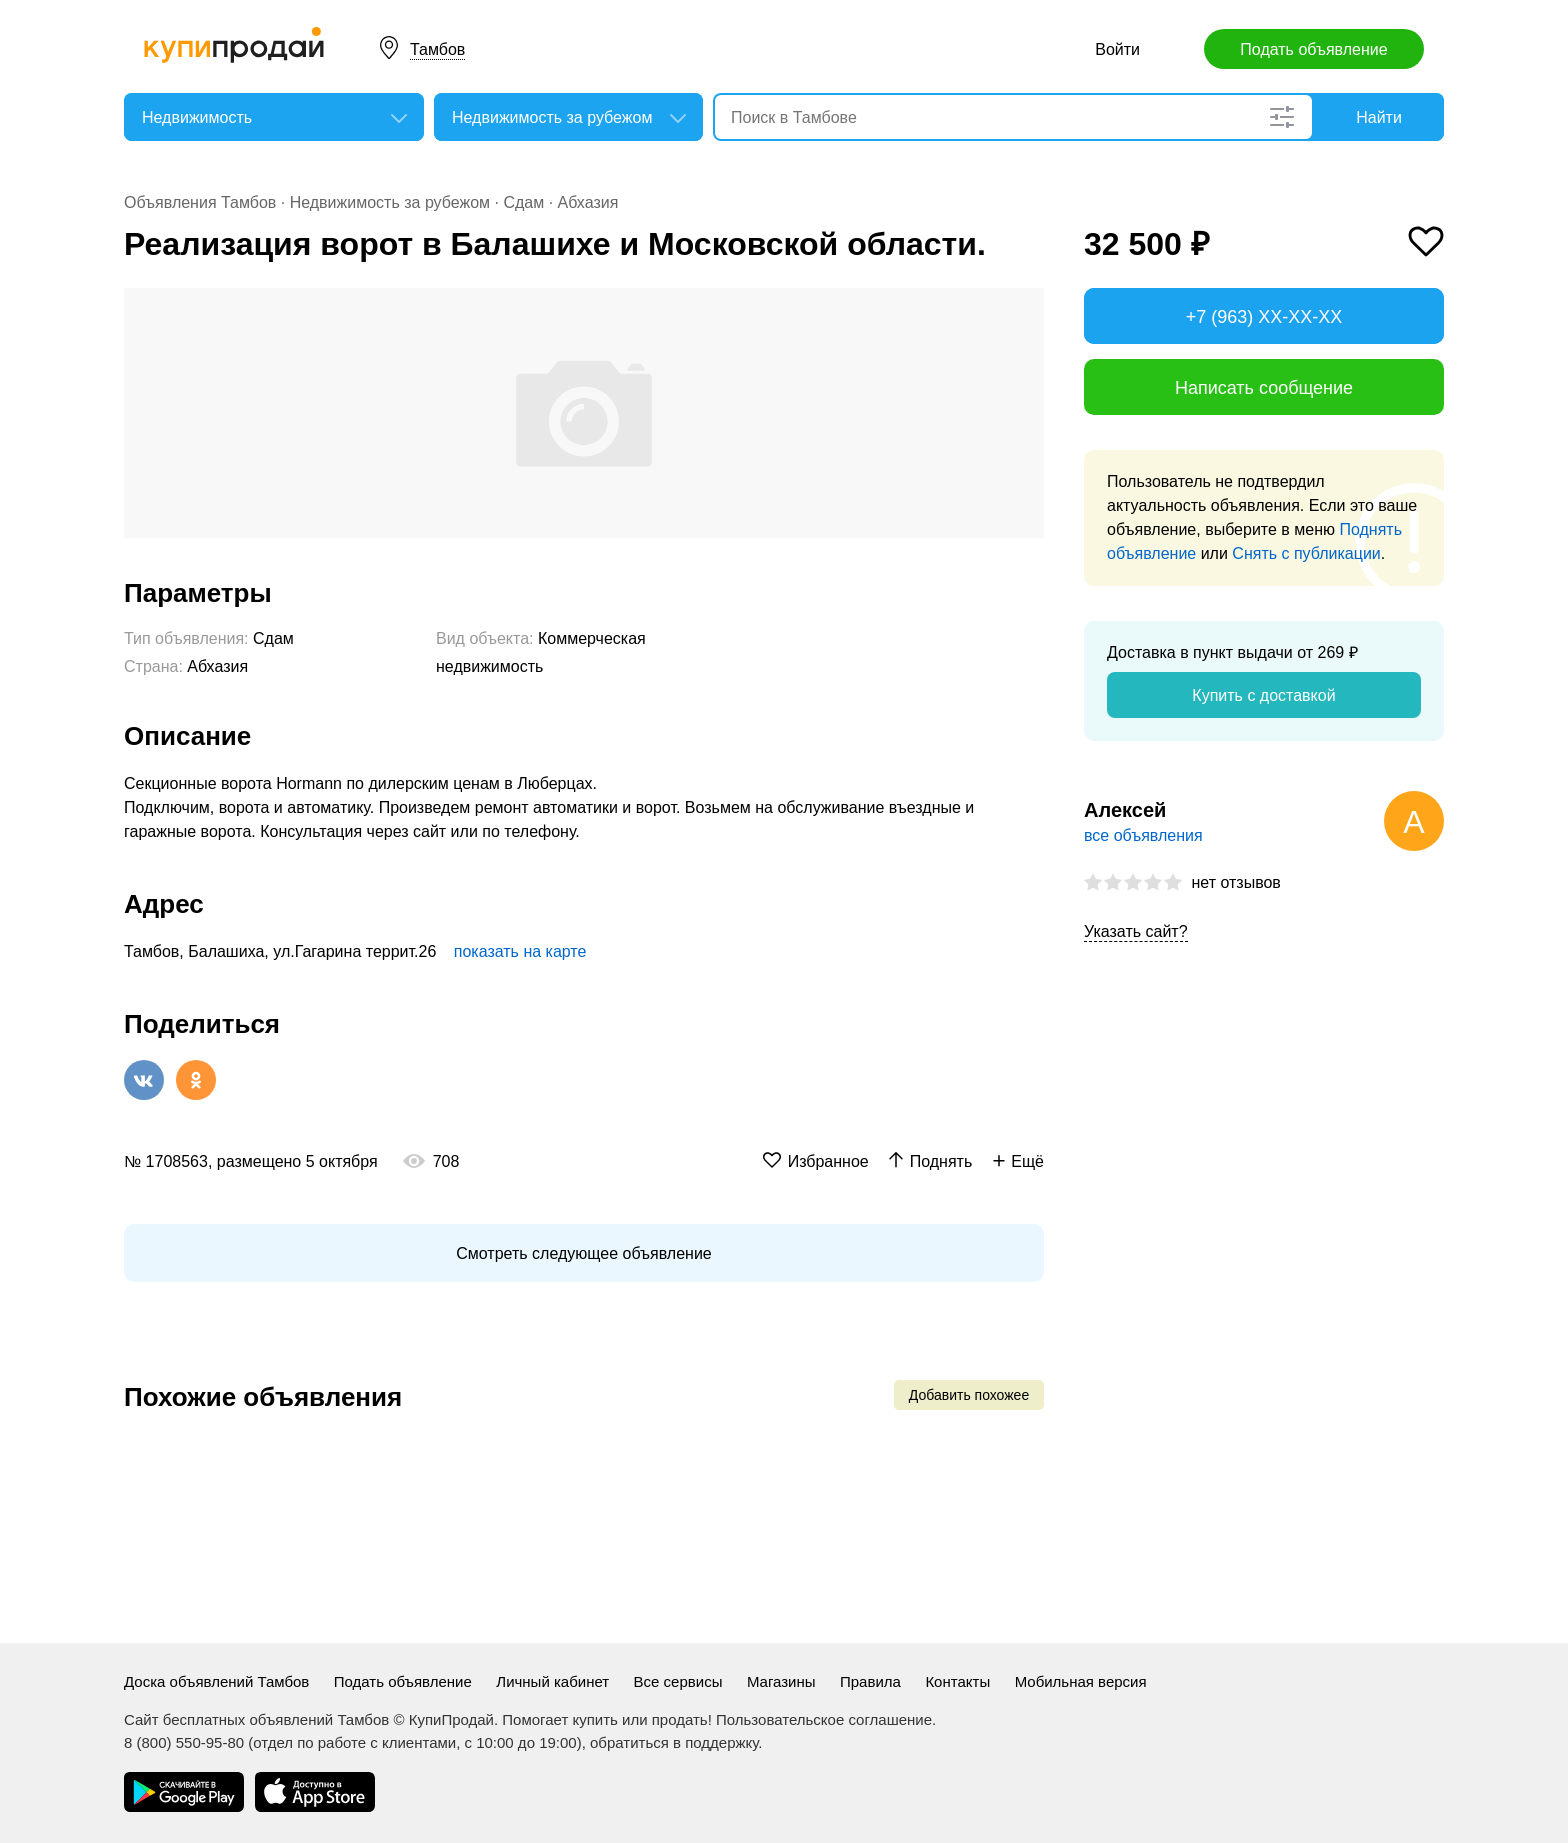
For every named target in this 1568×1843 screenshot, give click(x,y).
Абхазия (588, 202)
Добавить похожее (969, 1395)
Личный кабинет (552, 1681)
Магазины (781, 1681)
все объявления (1143, 835)
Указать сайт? (1136, 931)
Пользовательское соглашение (824, 1719)
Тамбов (437, 49)
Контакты (957, 1681)
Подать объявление (1313, 49)
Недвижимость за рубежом (390, 202)
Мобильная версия (1081, 1681)
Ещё (1027, 1161)
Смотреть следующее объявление (583, 1253)
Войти (1117, 49)
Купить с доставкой (1263, 695)
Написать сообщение (1264, 388)
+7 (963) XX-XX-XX (1264, 317)
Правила (870, 1681)
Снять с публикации (1306, 553)
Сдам (523, 202)
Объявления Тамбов (200, 202)
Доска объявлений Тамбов (216, 1681)
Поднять (941, 1161)
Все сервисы (678, 1681)
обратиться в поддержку (674, 1742)
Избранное (828, 1161)
